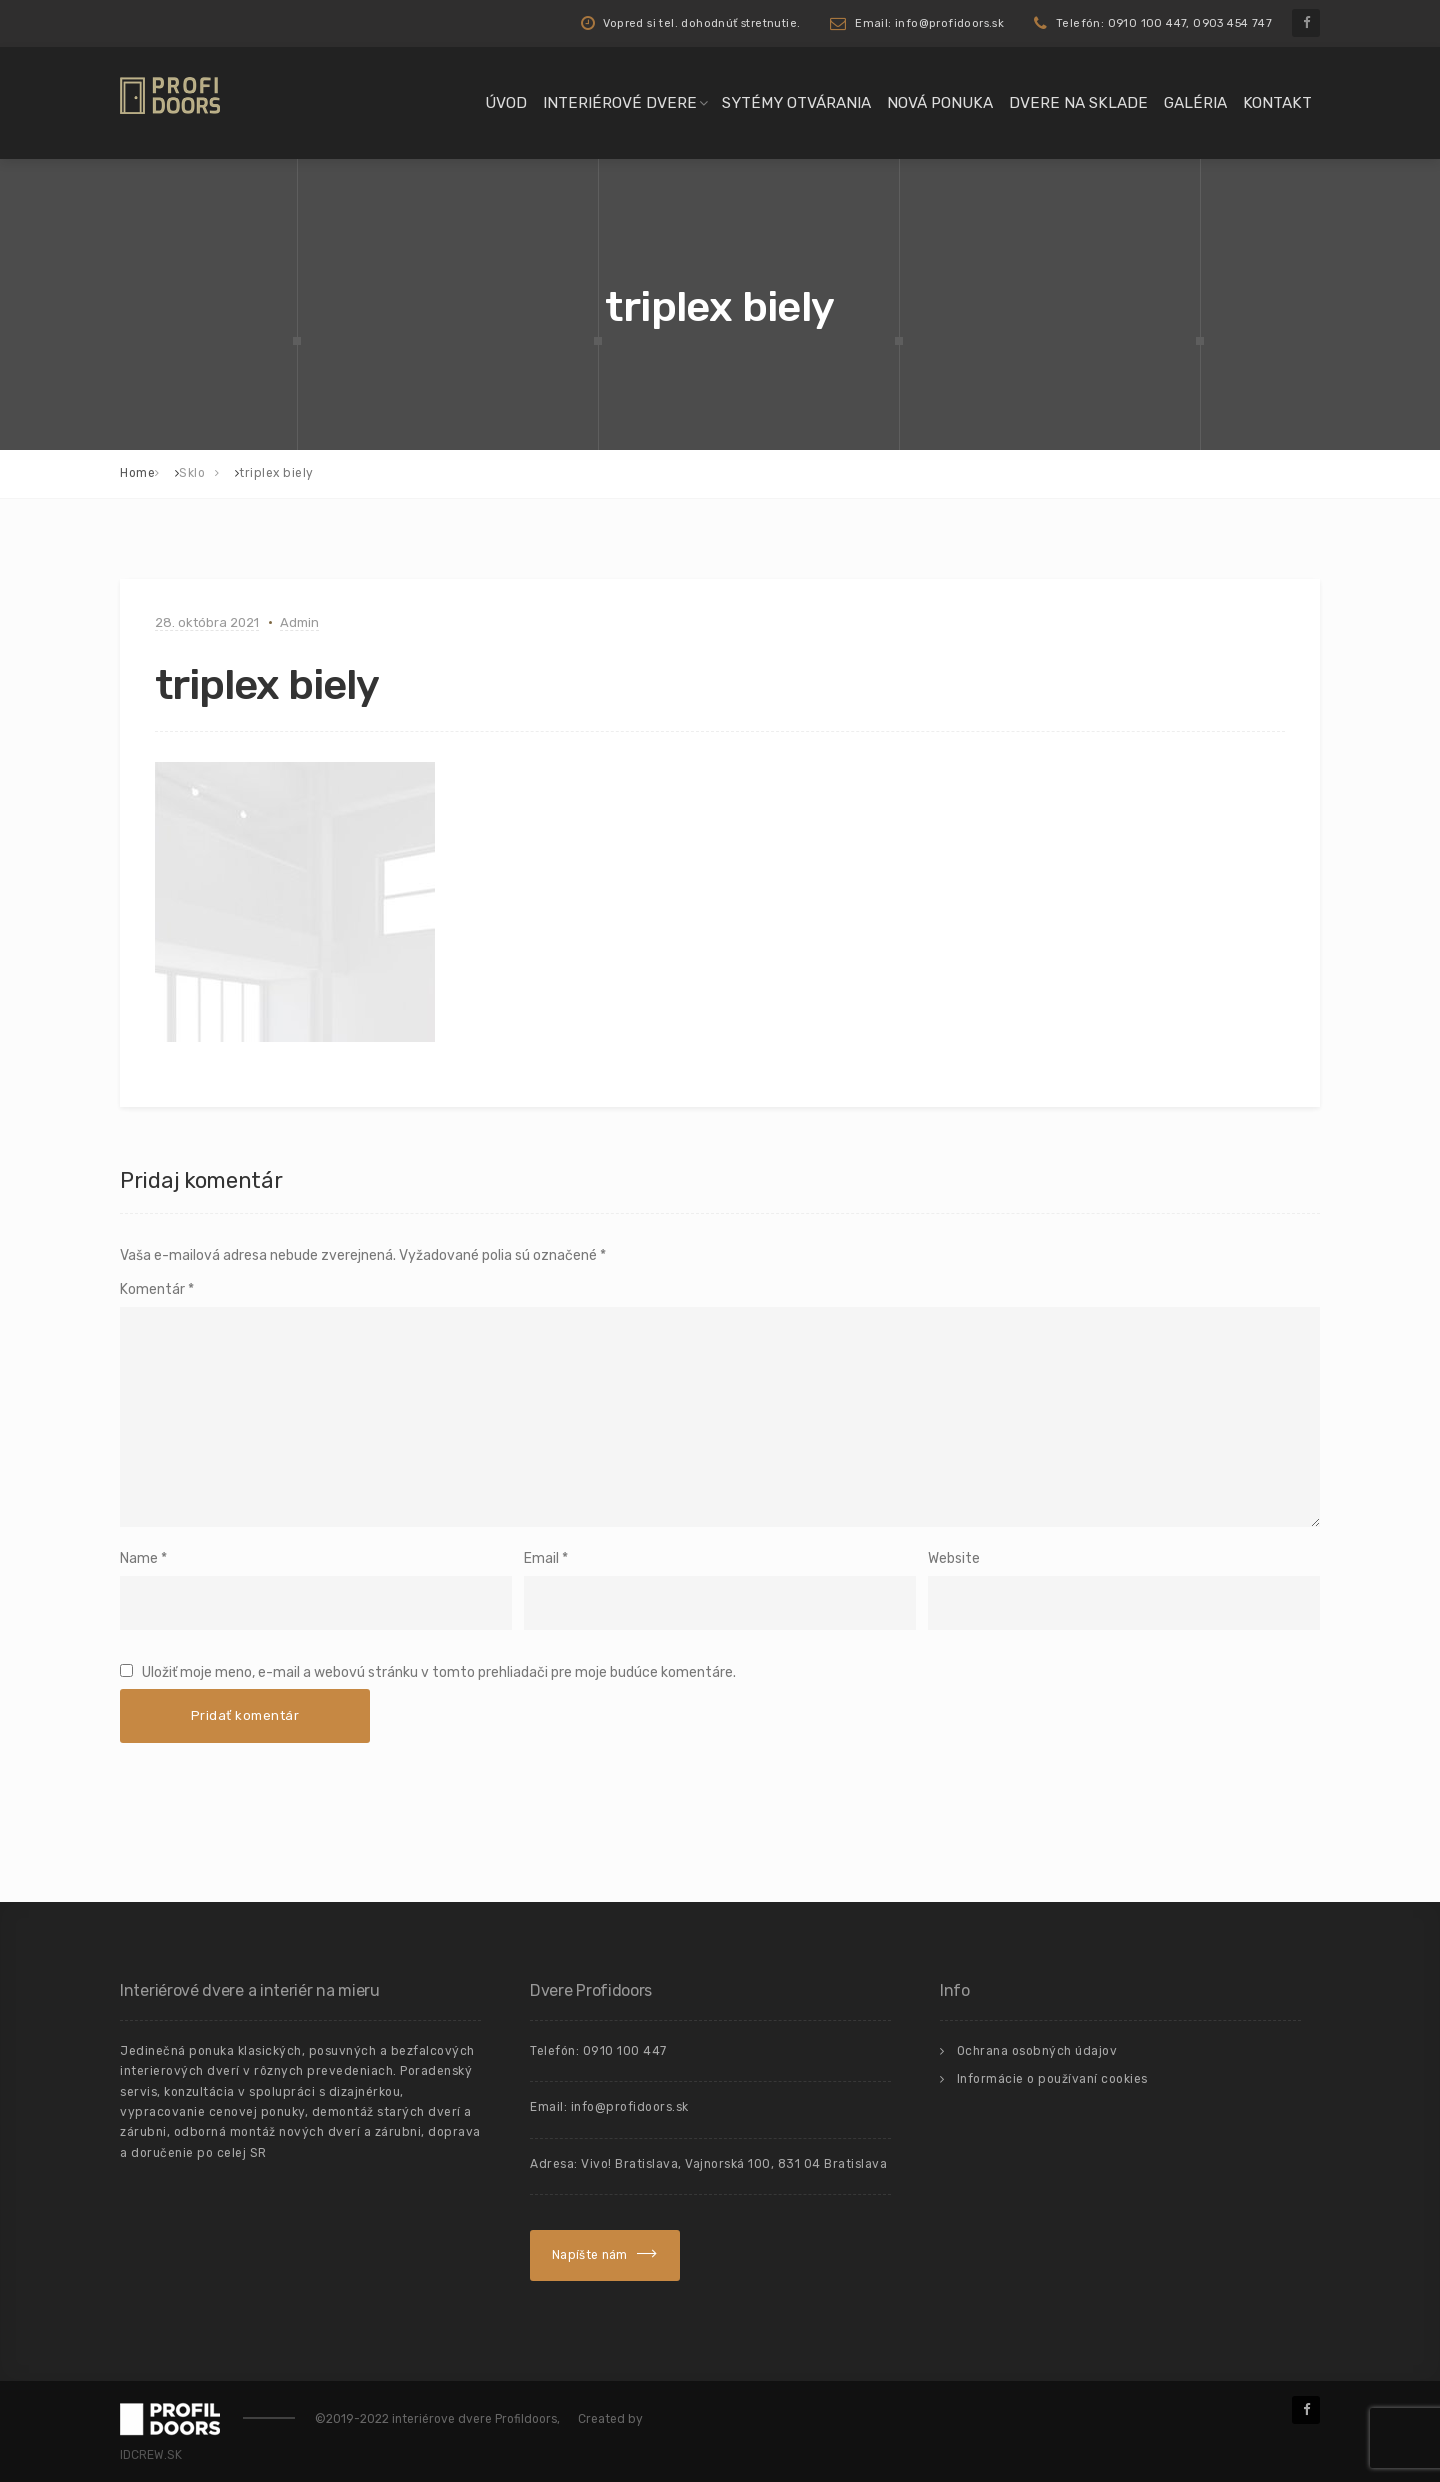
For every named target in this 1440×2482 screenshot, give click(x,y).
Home (137, 473)
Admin (299, 622)
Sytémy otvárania (796, 103)
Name (139, 1558)
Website (954, 1558)
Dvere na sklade (1078, 103)
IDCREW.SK (151, 2455)
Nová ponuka (940, 103)
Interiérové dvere (620, 103)
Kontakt (1277, 103)
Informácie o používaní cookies (1052, 2079)
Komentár (157, 1289)
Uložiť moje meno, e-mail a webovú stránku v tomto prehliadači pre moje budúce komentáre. (439, 1672)
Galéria (1195, 103)
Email (541, 1558)
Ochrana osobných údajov (1037, 2051)
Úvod (506, 103)
